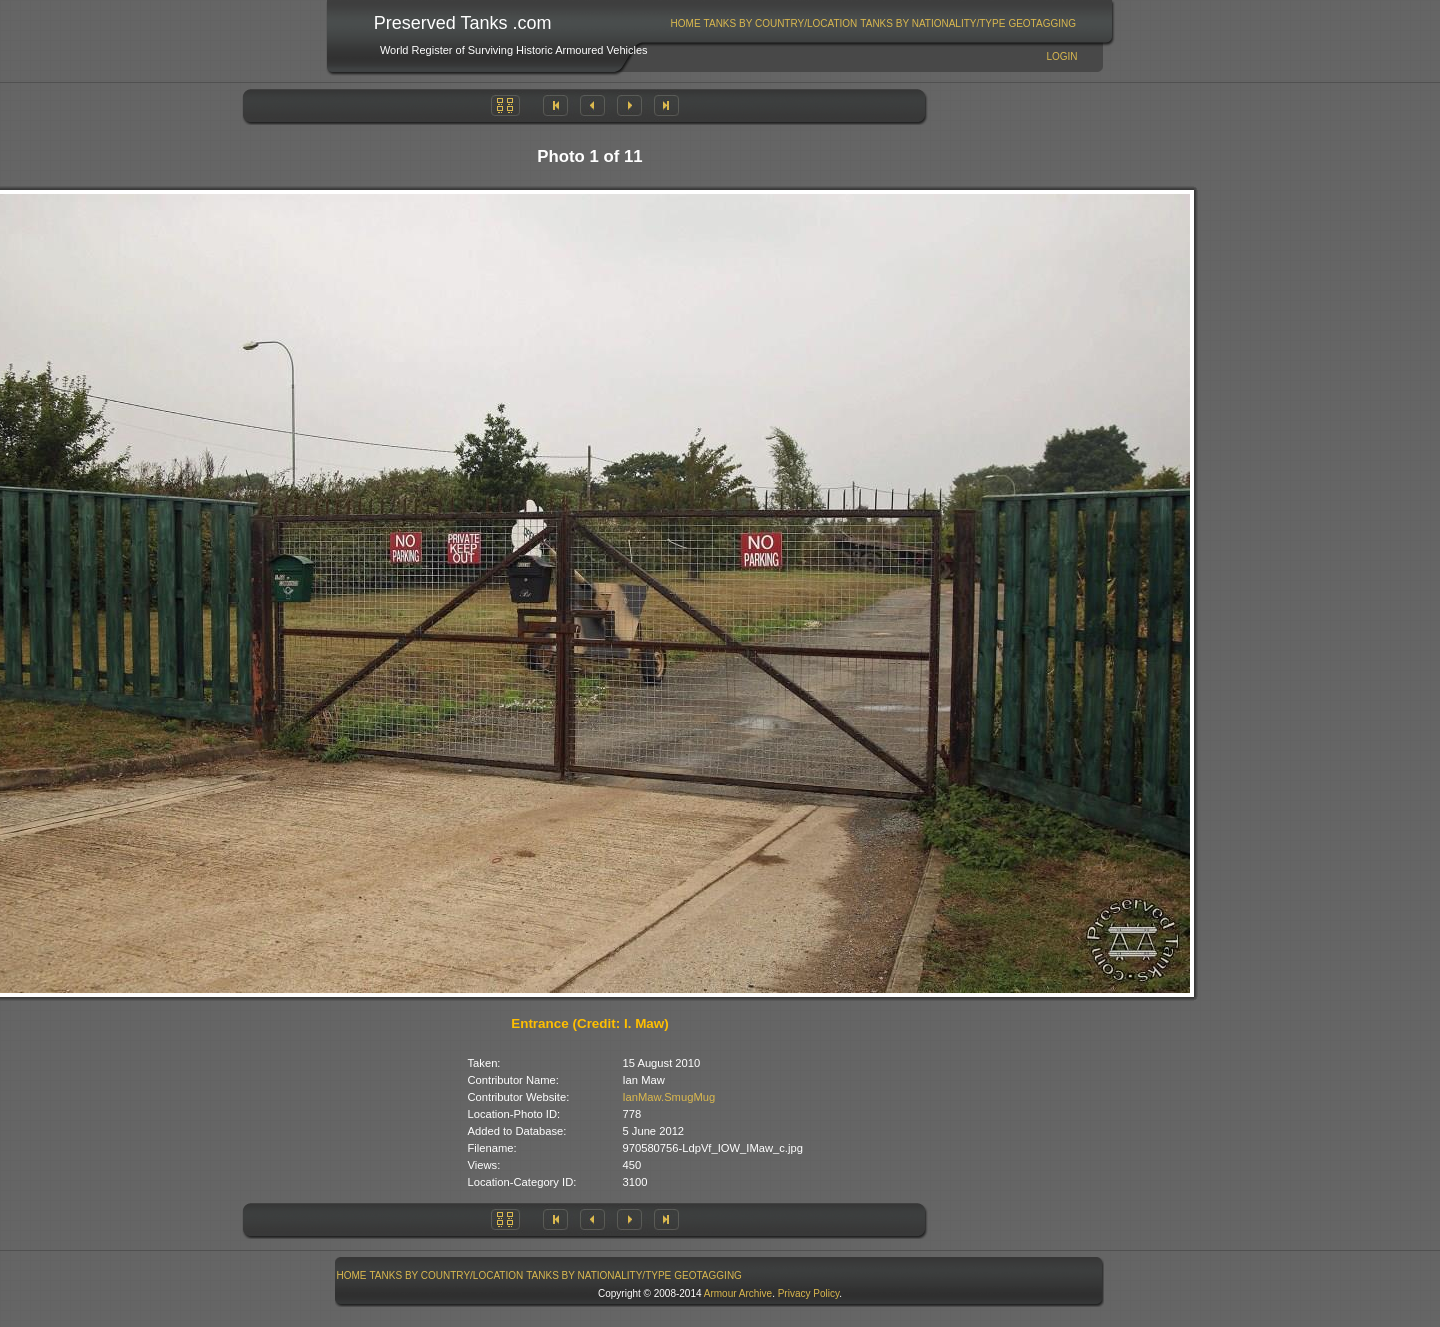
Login (1061, 56)
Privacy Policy (809, 1293)
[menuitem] (685, 23)
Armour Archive (738, 1293)
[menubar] (873, 23)
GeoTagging (1042, 23)
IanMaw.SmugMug (669, 1097)
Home (686, 23)
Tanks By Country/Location (781, 23)
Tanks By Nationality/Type (932, 23)
